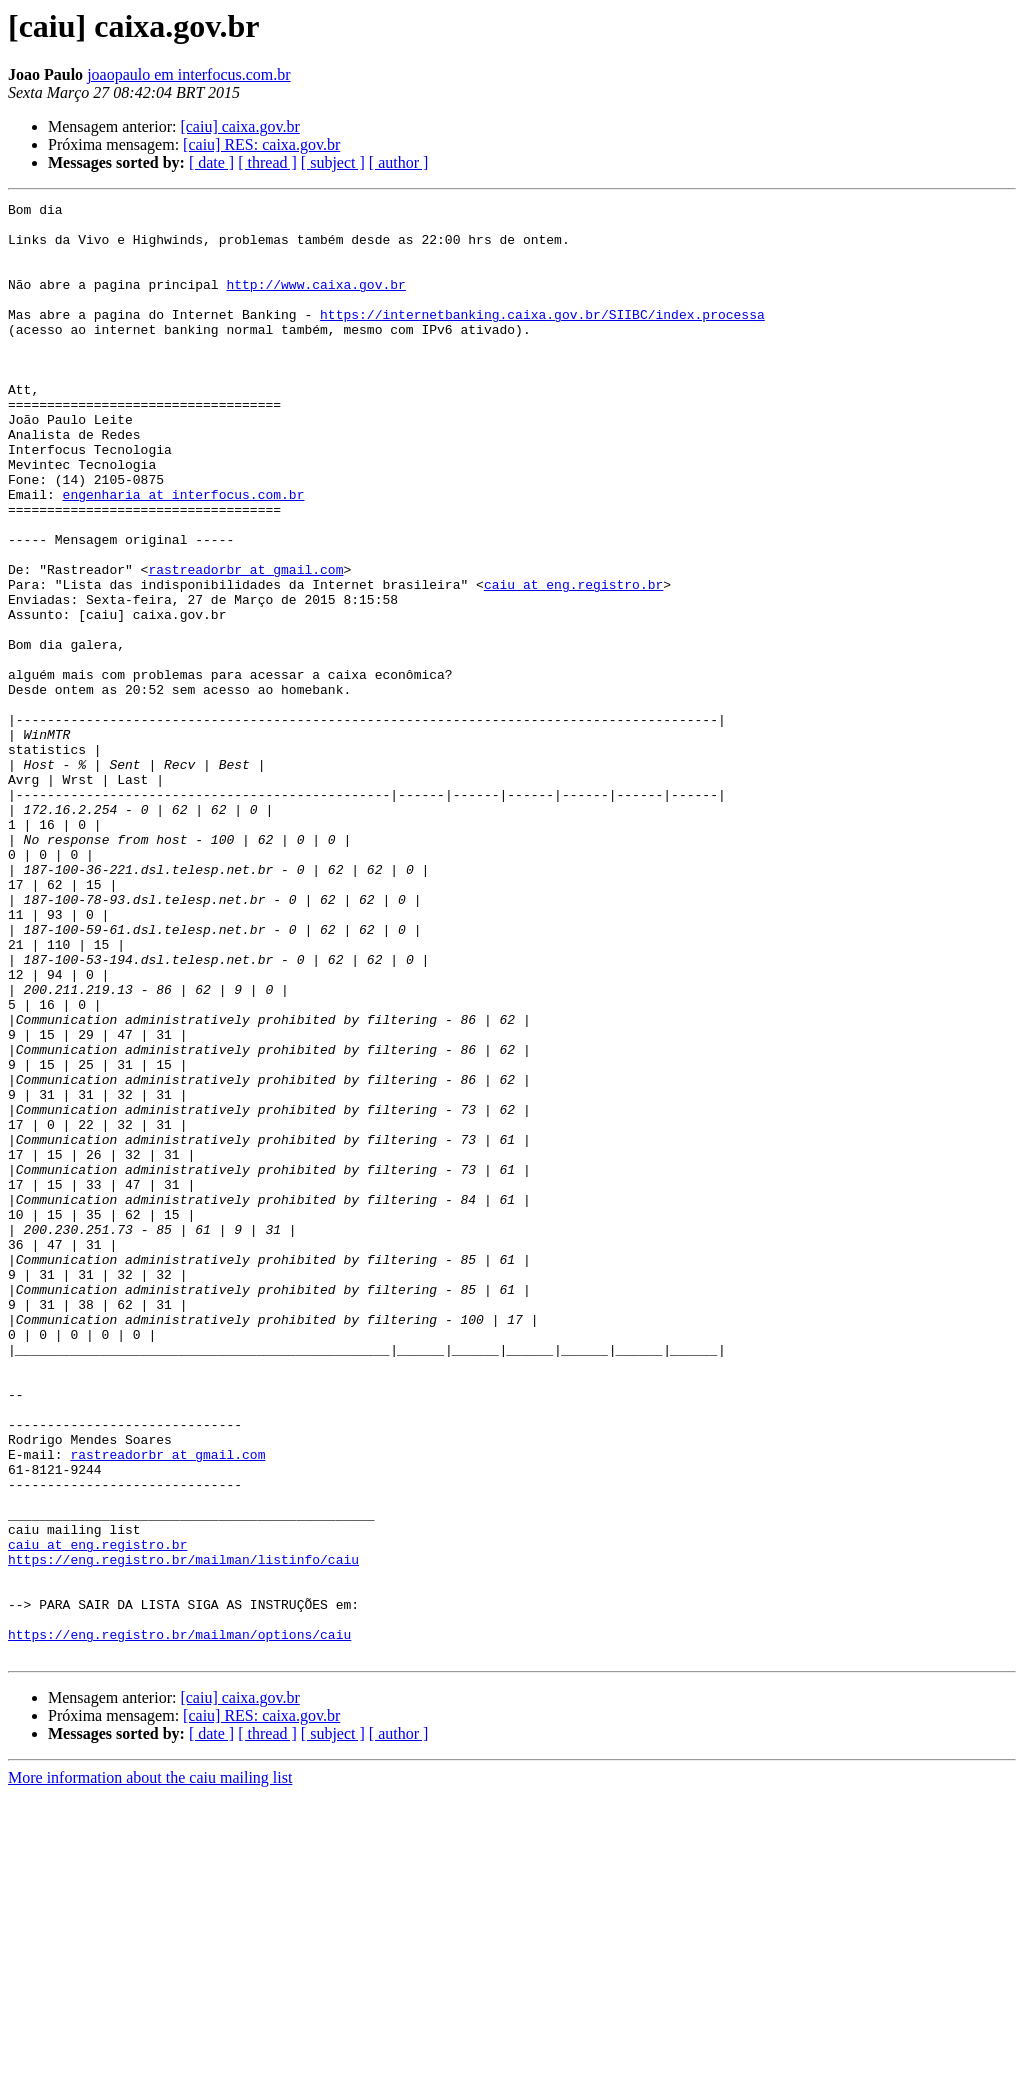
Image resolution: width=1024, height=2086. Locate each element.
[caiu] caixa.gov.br (239, 126)
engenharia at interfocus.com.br (184, 554)
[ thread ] (267, 162)
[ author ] (399, 162)
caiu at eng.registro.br (573, 662)
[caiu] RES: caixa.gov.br (261, 144)
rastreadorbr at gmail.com (245, 644)
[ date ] (211, 162)
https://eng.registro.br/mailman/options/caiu (179, 1922)
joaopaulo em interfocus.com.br (189, 74)
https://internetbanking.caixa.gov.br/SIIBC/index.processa (542, 338)
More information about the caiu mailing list (150, 2068)
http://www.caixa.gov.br (315, 302)
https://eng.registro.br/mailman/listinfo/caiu (183, 1832)
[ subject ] (333, 162)
